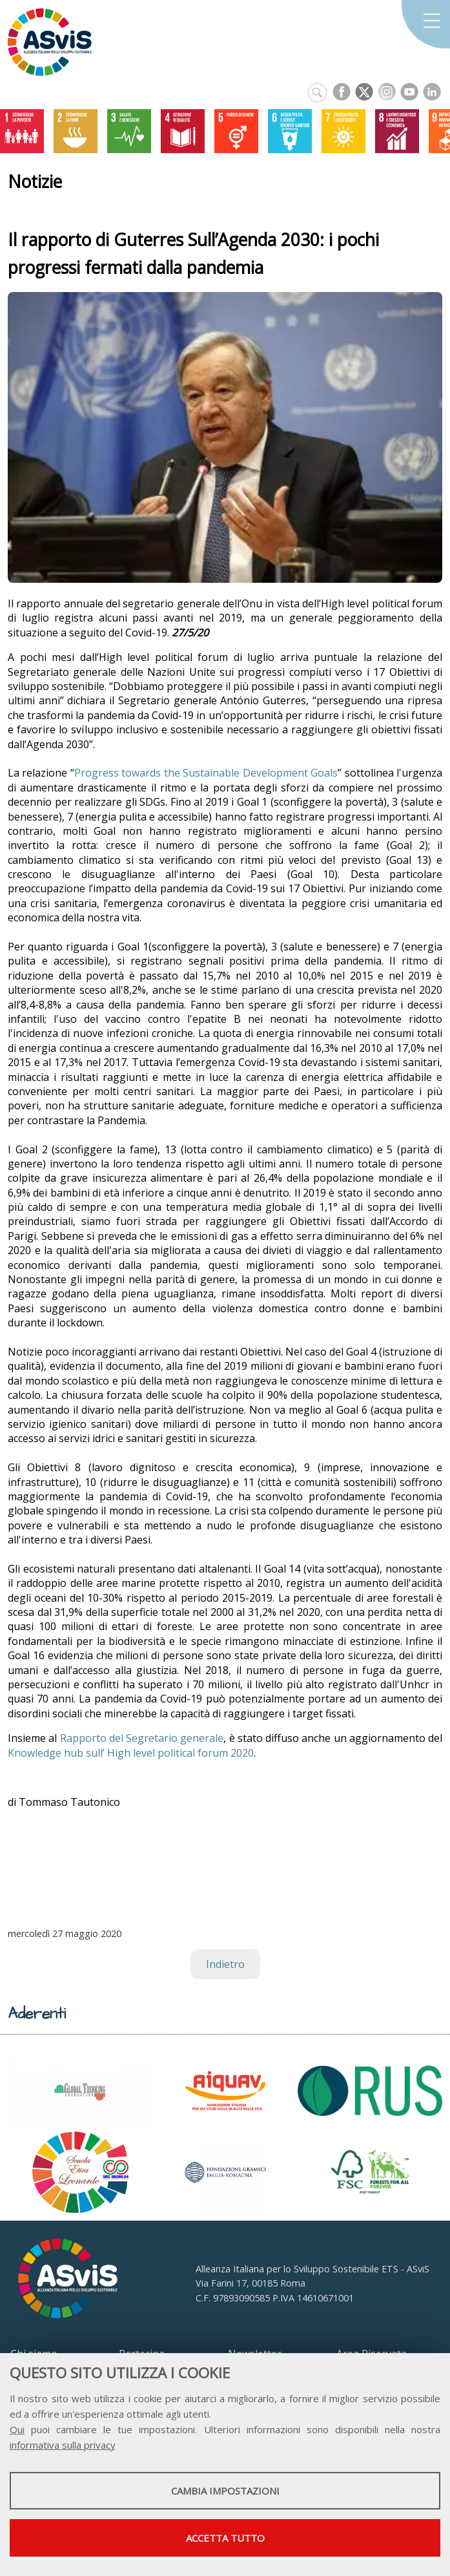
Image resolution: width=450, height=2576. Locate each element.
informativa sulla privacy (63, 2444)
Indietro (225, 1964)
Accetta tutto (225, 2537)
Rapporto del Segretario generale (142, 1738)
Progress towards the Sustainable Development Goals (206, 773)
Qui (17, 2429)
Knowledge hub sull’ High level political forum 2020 (131, 1753)
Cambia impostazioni (225, 2490)
